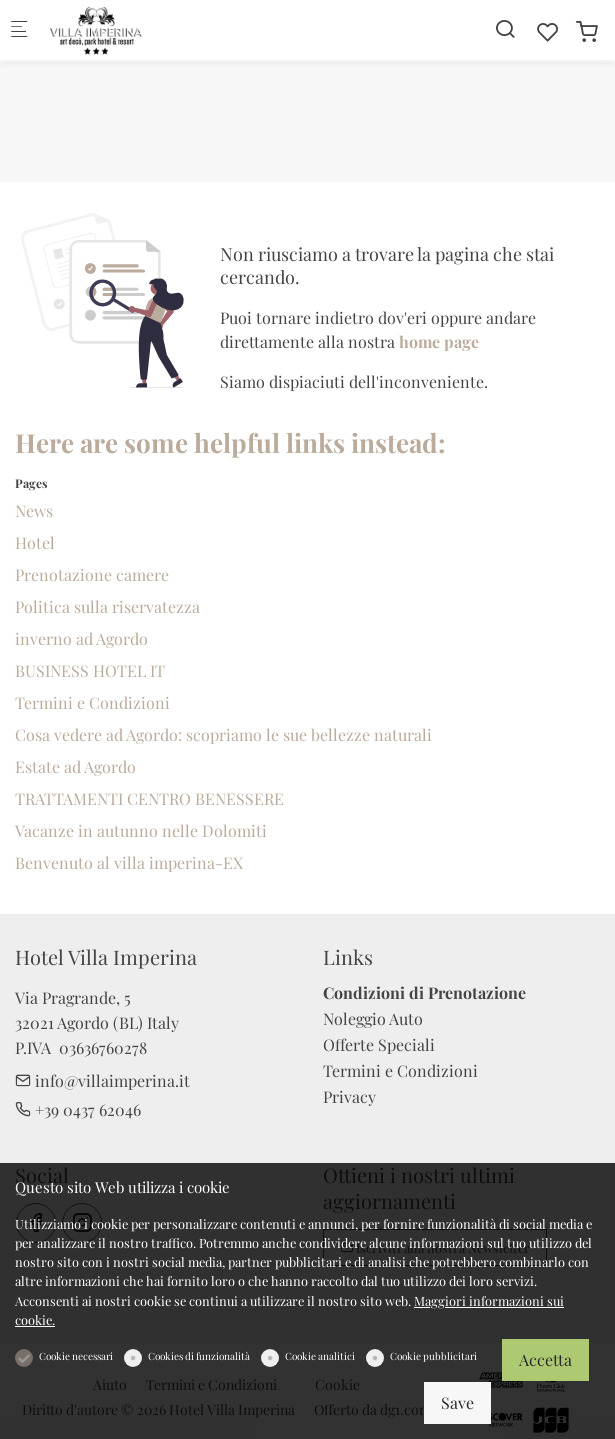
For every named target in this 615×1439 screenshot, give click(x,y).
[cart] (587, 31)
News (34, 510)
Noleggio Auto (373, 1018)
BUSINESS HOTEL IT (90, 670)
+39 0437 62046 (78, 1109)
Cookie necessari (76, 1356)
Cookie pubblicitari (433, 1356)
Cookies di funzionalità (199, 1356)
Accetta (545, 1359)
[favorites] (548, 31)
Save (457, 1402)
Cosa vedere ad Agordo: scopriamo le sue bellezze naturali (223, 734)
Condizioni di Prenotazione (424, 992)
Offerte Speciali (379, 1044)
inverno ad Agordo (81, 638)
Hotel (35, 542)
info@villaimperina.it (102, 1080)
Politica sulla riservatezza (107, 606)
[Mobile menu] (19, 30)
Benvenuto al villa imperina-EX (129, 862)
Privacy (349, 1096)
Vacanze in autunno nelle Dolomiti (141, 830)
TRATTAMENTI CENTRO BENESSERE (149, 798)
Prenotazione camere (92, 574)
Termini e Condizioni (92, 702)
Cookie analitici (320, 1356)
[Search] (505, 28)
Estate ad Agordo (75, 766)
